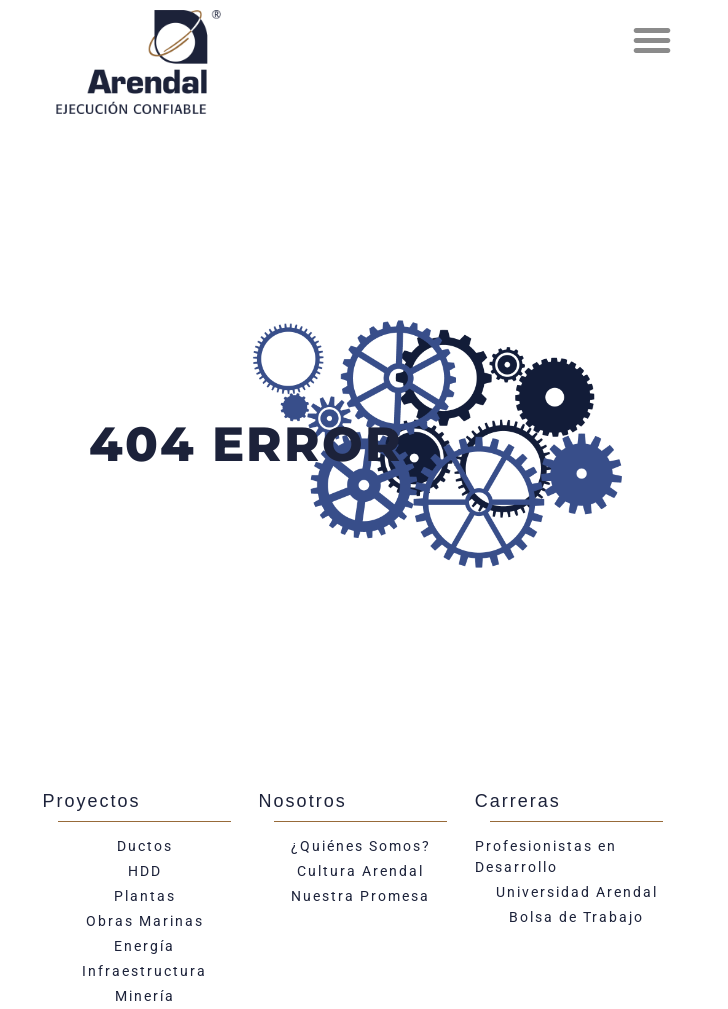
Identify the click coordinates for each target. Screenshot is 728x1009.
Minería (145, 996)
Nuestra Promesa (360, 896)
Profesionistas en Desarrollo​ (546, 856)
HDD (145, 871)
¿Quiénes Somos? (361, 846)
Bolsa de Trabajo (576, 917)
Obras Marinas (145, 921)
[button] (652, 40)
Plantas (145, 896)
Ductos (145, 846)
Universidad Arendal (577, 892)
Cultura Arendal (360, 871)
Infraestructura (144, 971)
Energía (144, 946)
